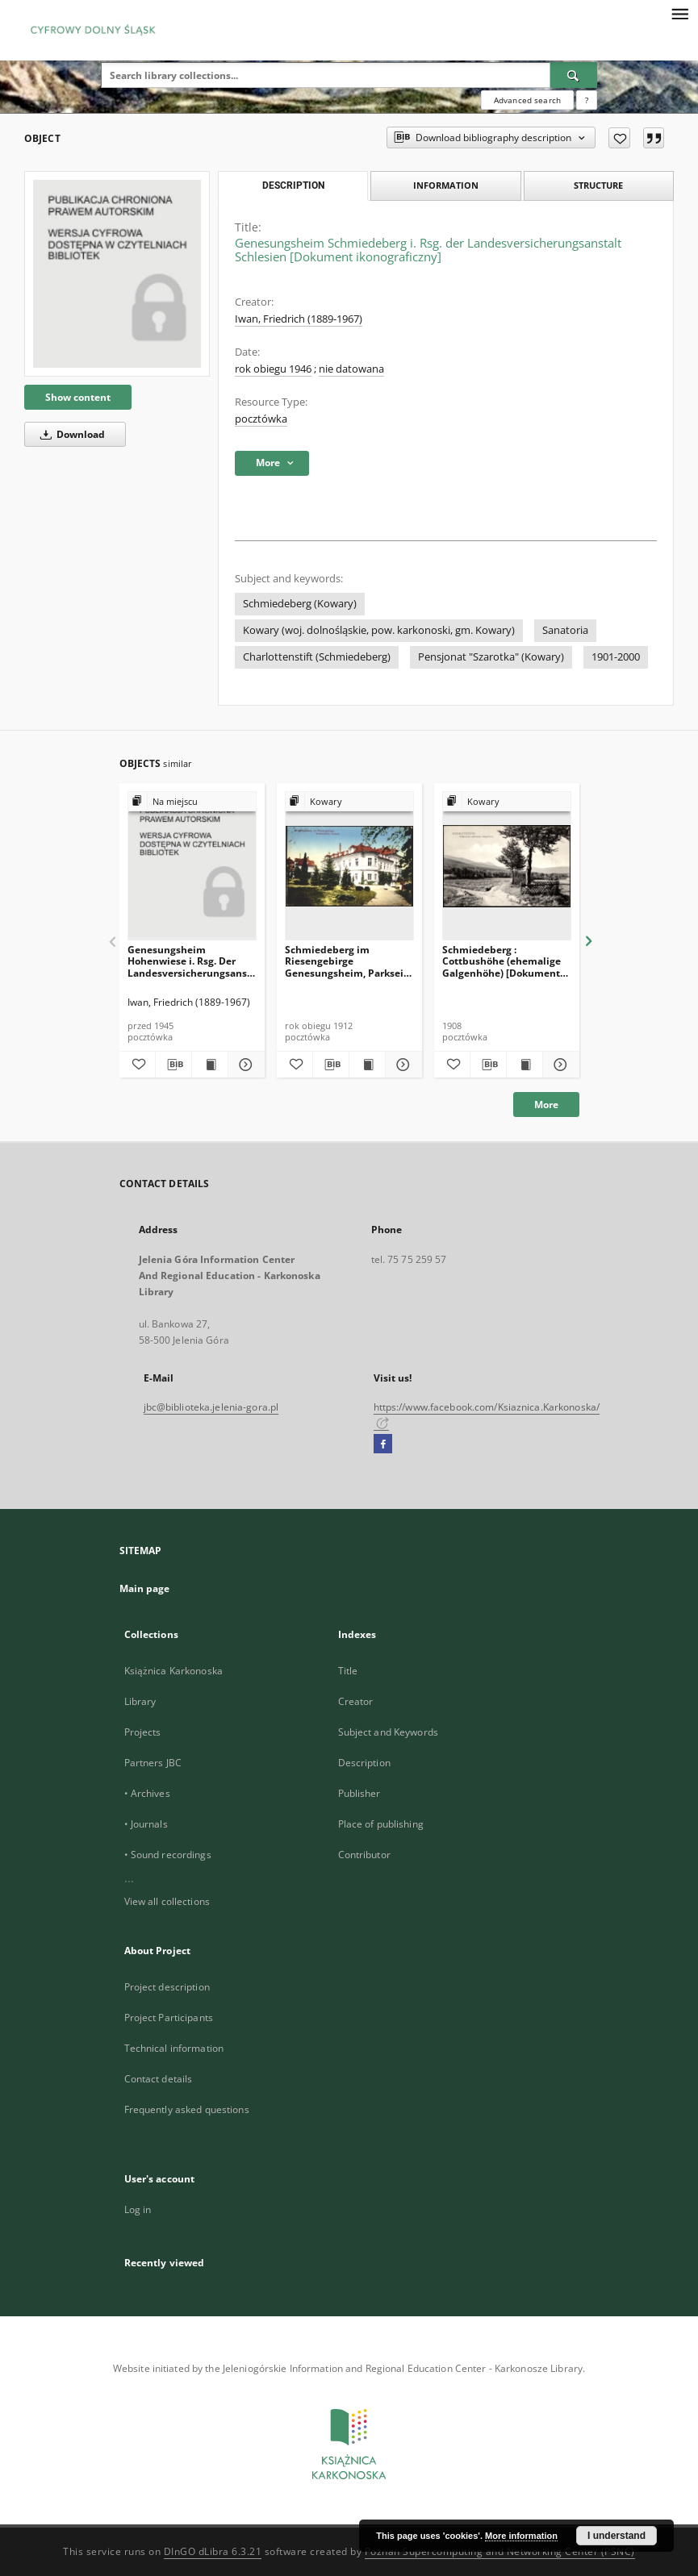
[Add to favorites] (619, 137)
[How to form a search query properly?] (586, 100)
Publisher (359, 1793)
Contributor (364, 1854)
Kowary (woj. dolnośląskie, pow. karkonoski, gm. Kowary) (379, 630)
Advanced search (527, 100)
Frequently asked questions (186, 2109)
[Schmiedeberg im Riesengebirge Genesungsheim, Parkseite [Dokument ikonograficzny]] (349, 866)
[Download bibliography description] (173, 1064)
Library (140, 1701)
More (546, 1104)
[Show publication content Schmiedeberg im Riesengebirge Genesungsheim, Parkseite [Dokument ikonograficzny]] (367, 1064)
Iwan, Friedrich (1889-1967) (298, 319)
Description (364, 1762)
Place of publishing (381, 1824)
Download (70, 434)
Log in (138, 2209)
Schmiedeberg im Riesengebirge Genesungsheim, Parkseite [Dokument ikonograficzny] (349, 961)
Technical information (174, 2048)
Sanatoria (565, 630)
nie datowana (351, 369)
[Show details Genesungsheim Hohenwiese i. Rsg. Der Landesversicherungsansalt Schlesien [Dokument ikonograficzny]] (243, 1064)
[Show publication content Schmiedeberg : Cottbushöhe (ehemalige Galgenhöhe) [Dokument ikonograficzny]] (524, 1064)
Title (348, 1671)
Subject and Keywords (388, 1732)
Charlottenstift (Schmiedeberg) (317, 657)
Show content (78, 397)
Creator (356, 1701)
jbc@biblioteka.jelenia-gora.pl (211, 1407)
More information (521, 2536)
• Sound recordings (167, 1854)
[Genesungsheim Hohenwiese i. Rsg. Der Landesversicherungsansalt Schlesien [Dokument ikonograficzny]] (192, 866)
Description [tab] (293, 185)
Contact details (158, 2079)
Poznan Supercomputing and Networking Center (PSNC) (500, 2551)
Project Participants (168, 2017)
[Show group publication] (192, 802)
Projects (142, 1732)
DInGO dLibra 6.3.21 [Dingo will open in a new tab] (213, 2551)
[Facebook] (383, 1444)
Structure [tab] (598, 185)
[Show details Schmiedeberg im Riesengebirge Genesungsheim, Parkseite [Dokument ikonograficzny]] (401, 1064)
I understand (616, 2535)
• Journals (146, 1824)
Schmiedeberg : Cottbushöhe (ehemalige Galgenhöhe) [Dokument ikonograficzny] (501, 961)
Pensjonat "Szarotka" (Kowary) (491, 657)
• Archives (147, 1793)
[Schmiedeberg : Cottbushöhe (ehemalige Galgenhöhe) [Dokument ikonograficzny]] (507, 866)
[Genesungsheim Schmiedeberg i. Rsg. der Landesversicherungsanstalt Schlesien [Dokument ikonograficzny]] (117, 273)
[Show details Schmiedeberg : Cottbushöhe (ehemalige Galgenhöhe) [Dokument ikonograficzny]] (558, 1064)
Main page (144, 1588)
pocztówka (261, 419)
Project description (167, 1987)
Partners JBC (153, 1762)
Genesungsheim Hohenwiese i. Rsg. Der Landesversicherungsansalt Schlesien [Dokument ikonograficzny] (192, 961)
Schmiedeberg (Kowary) (300, 604)
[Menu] (679, 13)
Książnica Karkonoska (173, 1671)
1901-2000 (615, 657)
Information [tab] (446, 185)
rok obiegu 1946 (273, 369)
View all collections (167, 1901)
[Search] (573, 75)
